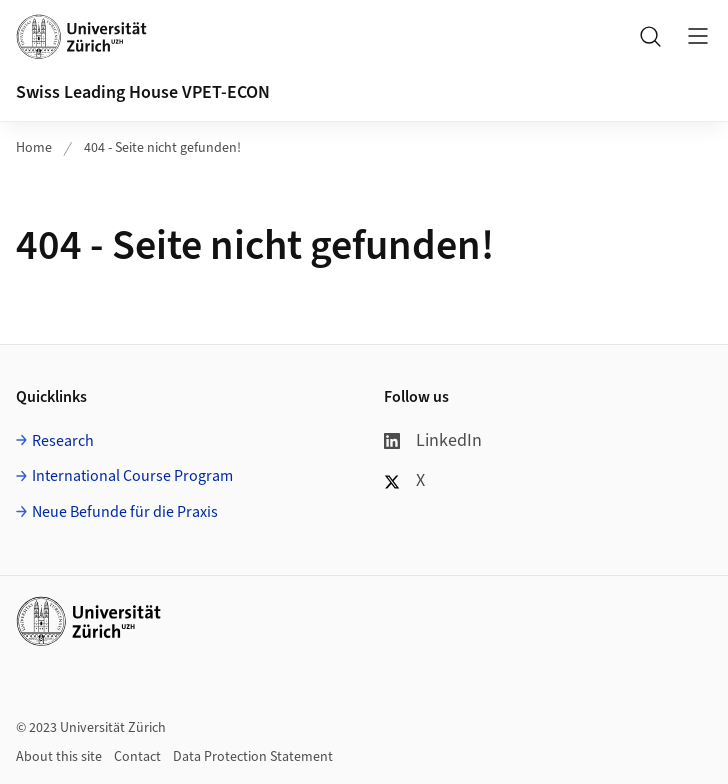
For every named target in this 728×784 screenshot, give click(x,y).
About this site (59, 757)
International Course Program (132, 476)
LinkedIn (433, 440)
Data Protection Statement (253, 757)
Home (34, 148)
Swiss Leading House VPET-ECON (143, 92)
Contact (137, 757)
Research (63, 441)
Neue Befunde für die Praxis (125, 512)
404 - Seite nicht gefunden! (162, 148)
